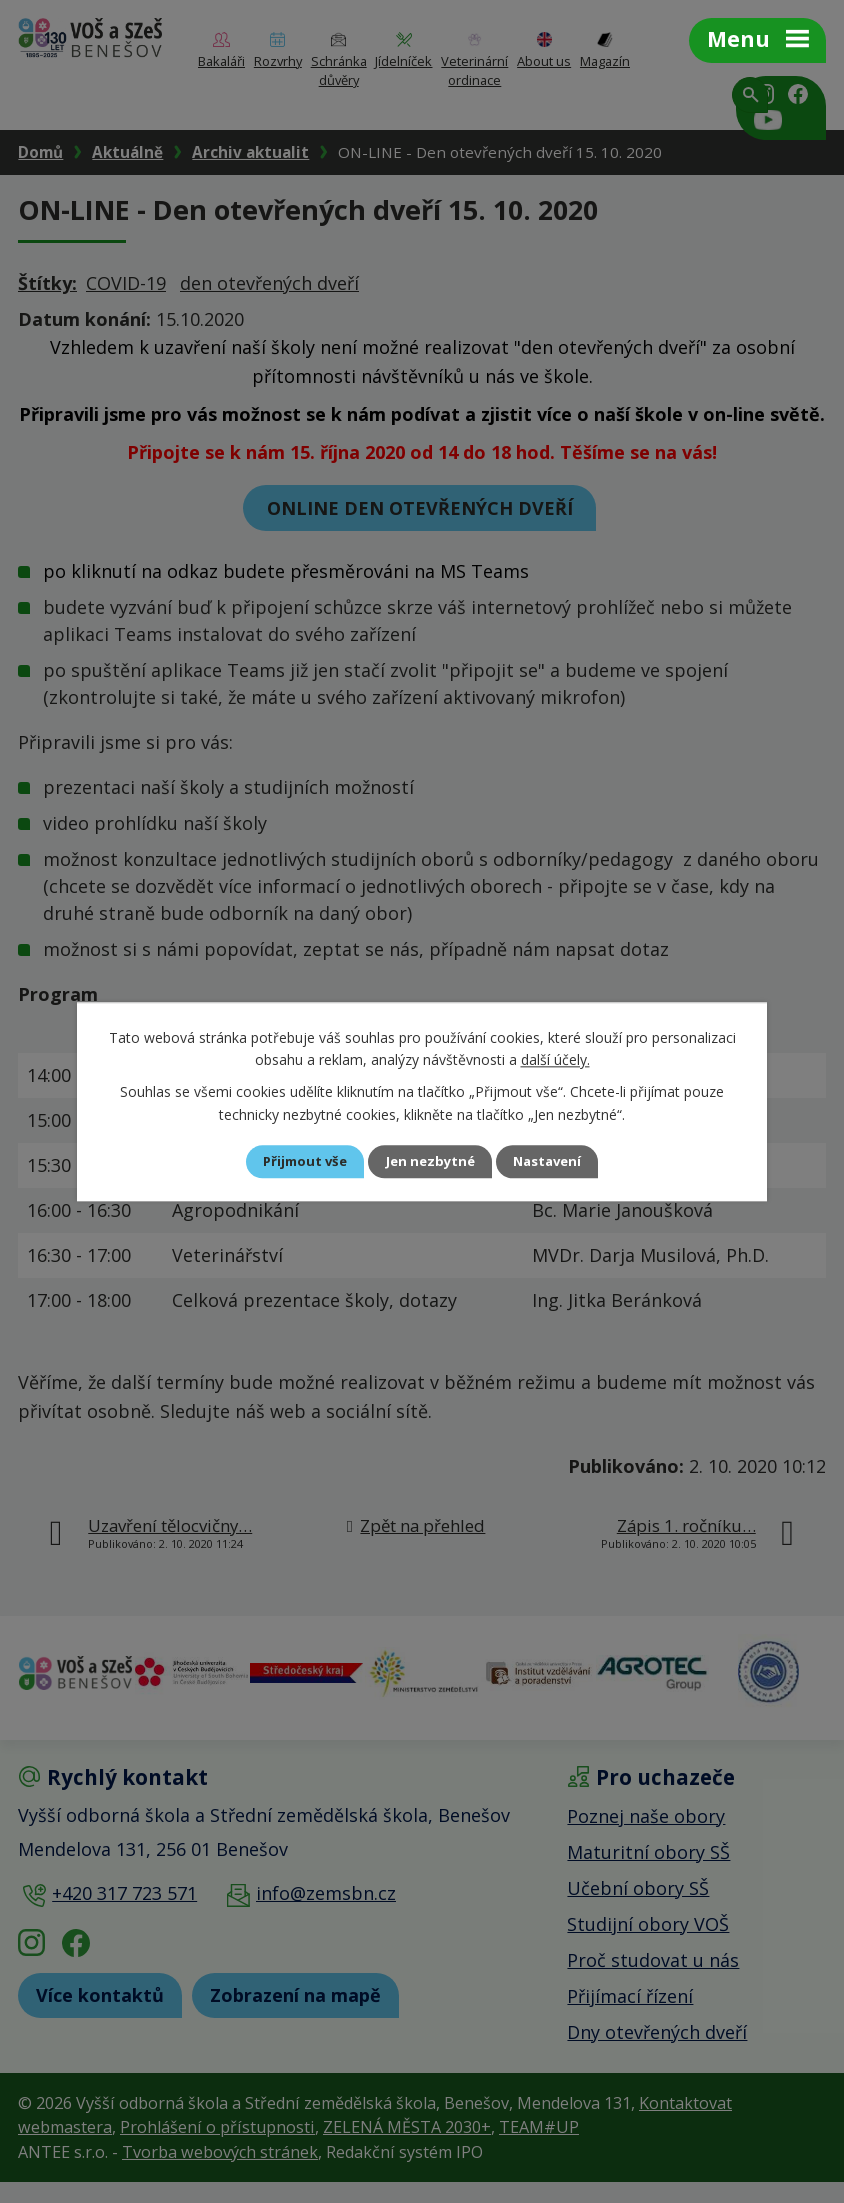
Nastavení (561, 1161)
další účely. (555, 1058)
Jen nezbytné (430, 1161)
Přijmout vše (292, 1161)
